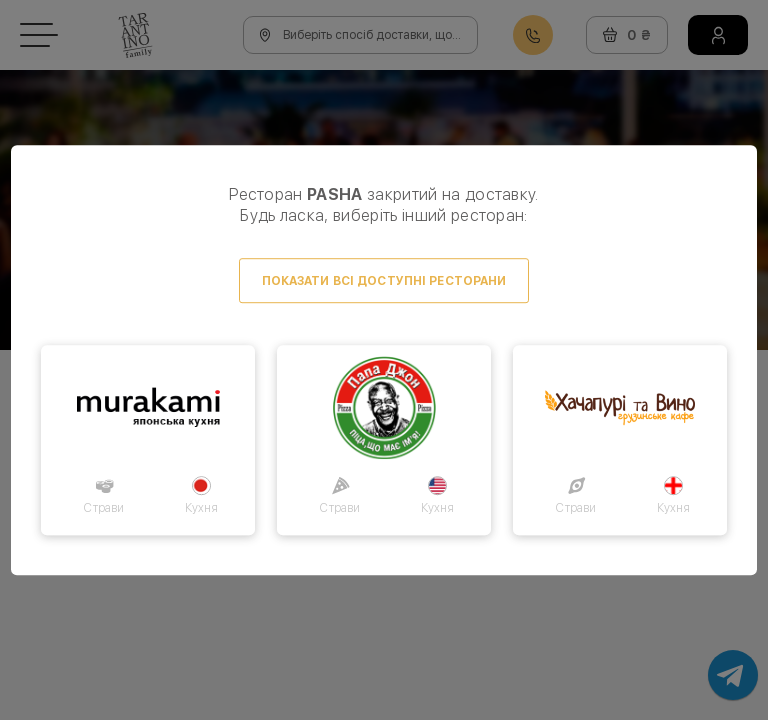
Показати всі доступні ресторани (384, 281)
